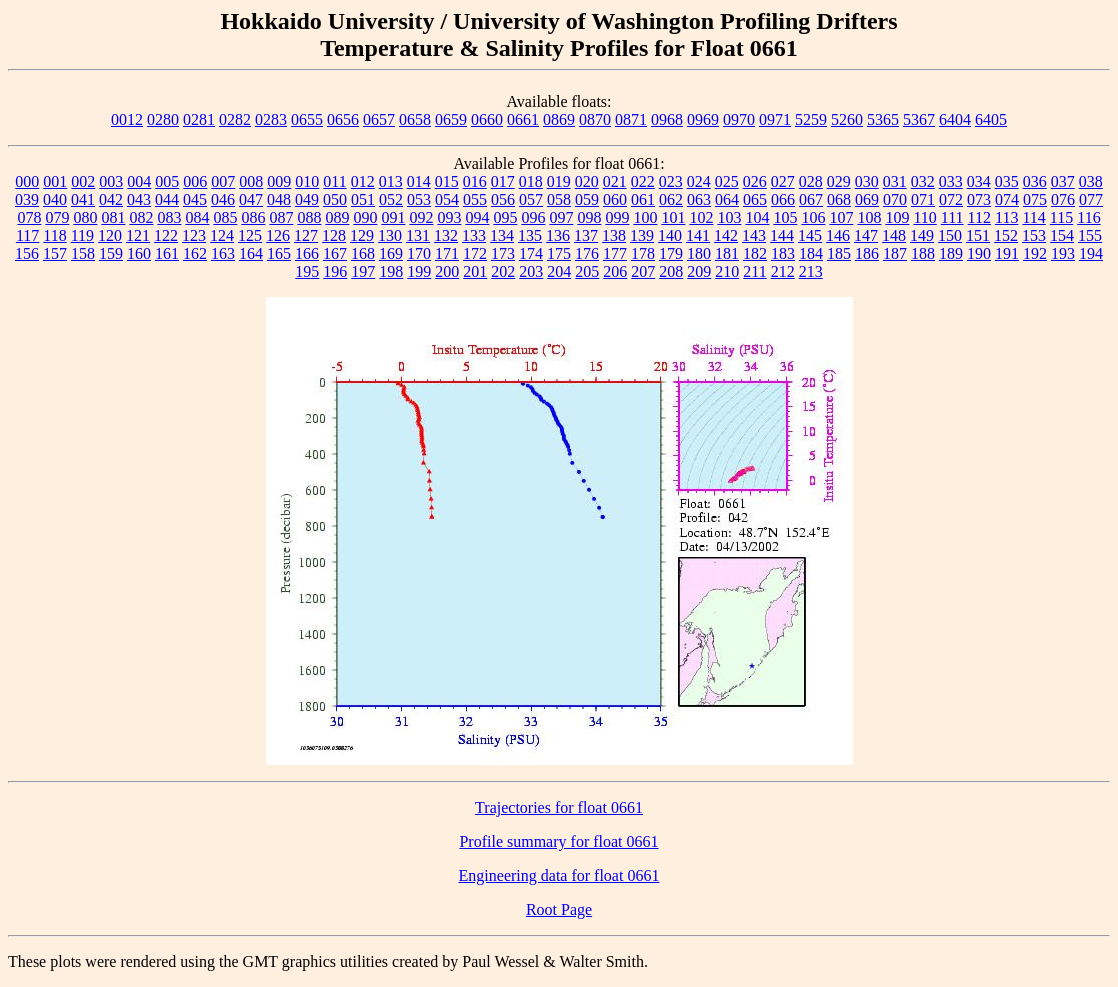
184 (811, 253)
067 (811, 199)
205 (587, 271)
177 (615, 253)
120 (110, 235)
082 (141, 217)
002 (83, 181)
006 (195, 181)
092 (421, 217)
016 (475, 181)
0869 (559, 119)
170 (419, 253)
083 (169, 217)
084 (197, 217)
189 (951, 253)
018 (531, 181)
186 (867, 253)
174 (531, 253)
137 (586, 235)
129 (362, 235)
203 (531, 271)
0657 (379, 119)
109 (897, 217)
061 (643, 199)
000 (27, 181)
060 (615, 199)
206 (615, 271)
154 (1062, 235)
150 (950, 235)
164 (251, 253)
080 (85, 217)
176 (587, 253)
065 (755, 199)
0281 (199, 119)
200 (447, 271)
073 (979, 199)
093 (449, 217)
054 (447, 199)
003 (111, 181)
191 (1007, 253)
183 (783, 253)
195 (307, 271)
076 (1063, 199)
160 (139, 253)
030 (867, 181)
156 (27, 253)
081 (113, 217)
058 (559, 199)
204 (559, 271)
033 (951, 181)
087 (281, 217)
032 (923, 181)
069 (867, 199)
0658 (415, 119)
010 (307, 181)
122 (166, 235)
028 (811, 181)
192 (1035, 253)
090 (365, 217)
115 (1061, 217)
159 (111, 253)
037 (1063, 181)
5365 (883, 119)
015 (447, 181)
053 (419, 199)
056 (503, 199)
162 (195, 253)
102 (701, 217)
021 (615, 181)
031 (895, 181)
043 (139, 199)
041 (83, 199)
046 (223, 199)
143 (754, 235)
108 (869, 217)
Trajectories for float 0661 (559, 807)
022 (643, 181)
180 (699, 253)
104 (757, 217)
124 (222, 235)
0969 (703, 119)
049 (307, 199)
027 (783, 181)
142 (726, 235)
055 (475, 199)
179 (671, 253)
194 (1091, 253)
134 (502, 235)
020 (587, 181)
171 (447, 253)
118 (54, 235)
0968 (667, 119)
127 (306, 235)
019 (559, 181)
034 (979, 181)
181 (727, 253)
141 (698, 235)
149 (922, 235)
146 (838, 235)
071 (923, 199)
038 (1091, 181)
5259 (811, 119)
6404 (955, 119)
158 (83, 253)
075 (1035, 199)
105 (785, 217)
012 (363, 181)
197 (363, 271)
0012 (127, 119)
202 (503, 271)
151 (978, 235)
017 (503, 181)
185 (839, 253)
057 (531, 199)
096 (533, 217)
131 (418, 235)
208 (671, 271)
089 (337, 217)
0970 (739, 119)
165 (279, 253)
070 (895, 199)
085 (225, 217)
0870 (595, 119)
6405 (991, 119)
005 (167, 181)
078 (29, 217)
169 (391, 253)
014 (419, 181)
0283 (271, 119)
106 (813, 217)
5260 (847, 119)
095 (505, 217)
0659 (451, 119)
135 (530, 235)
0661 (523, 119)
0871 (631, 119)
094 (477, 217)
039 (27, 199)
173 (503, 253)
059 (587, 199)
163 (223, 253)
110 (924, 217)
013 (391, 181)
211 (754, 271)
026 (755, 181)
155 (1090, 235)
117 (27, 235)
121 (138, 235)
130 (390, 235)
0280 (163, 119)
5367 (919, 119)
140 (670, 235)
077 (1091, 199)
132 (446, 235)
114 (1033, 217)
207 (643, 271)
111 (952, 217)
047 (251, 199)
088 (309, 217)
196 (335, 271)
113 (1006, 217)
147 (866, 235)
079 (57, 217)
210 (727, 271)
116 (1088, 217)
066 (783, 199)
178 (643, 253)
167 (335, 253)
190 (979, 253)
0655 (307, 119)
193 (1063, 253)
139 (642, 235)
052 (391, 199)
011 (334, 181)
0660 (487, 119)
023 (671, 181)
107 (841, 217)
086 (253, 217)
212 (783, 271)
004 (139, 181)
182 (755, 253)
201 (475, 271)
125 (250, 235)
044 (167, 199)
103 (729, 217)
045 (195, 199)
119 (82, 235)
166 (307, 253)
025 (727, 181)
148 (894, 235)
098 (589, 217)
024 (699, 181)
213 (811, 271)
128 (334, 235)
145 (810, 235)
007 (223, 181)
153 (1034, 235)
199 (419, 271)
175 (559, 253)
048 (279, 199)
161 (167, 253)
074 (1007, 199)
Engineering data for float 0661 (559, 875)
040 (55, 199)
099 (617, 217)
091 (393, 217)
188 (923, 253)
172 (475, 253)
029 (839, 181)
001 (55, 181)
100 (645, 217)
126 (278, 235)
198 (391, 271)
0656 (343, 119)
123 (194, 235)
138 (614, 235)
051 (363, 199)
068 (839, 199)
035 (1007, 181)
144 (782, 235)
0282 (235, 119)
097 (561, 217)
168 (363, 253)
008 (251, 181)
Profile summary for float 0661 (558, 841)
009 (279, 181)
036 (1035, 181)
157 (55, 253)
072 (951, 199)
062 (671, 199)
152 (1006, 235)
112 (979, 217)
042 (111, 199)
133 (474, 235)
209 (699, 271)
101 (673, 217)
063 (699, 199)
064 (727, 199)
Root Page (559, 909)
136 (558, 235)
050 (335, 199)
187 (895, 253)
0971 (775, 119)
